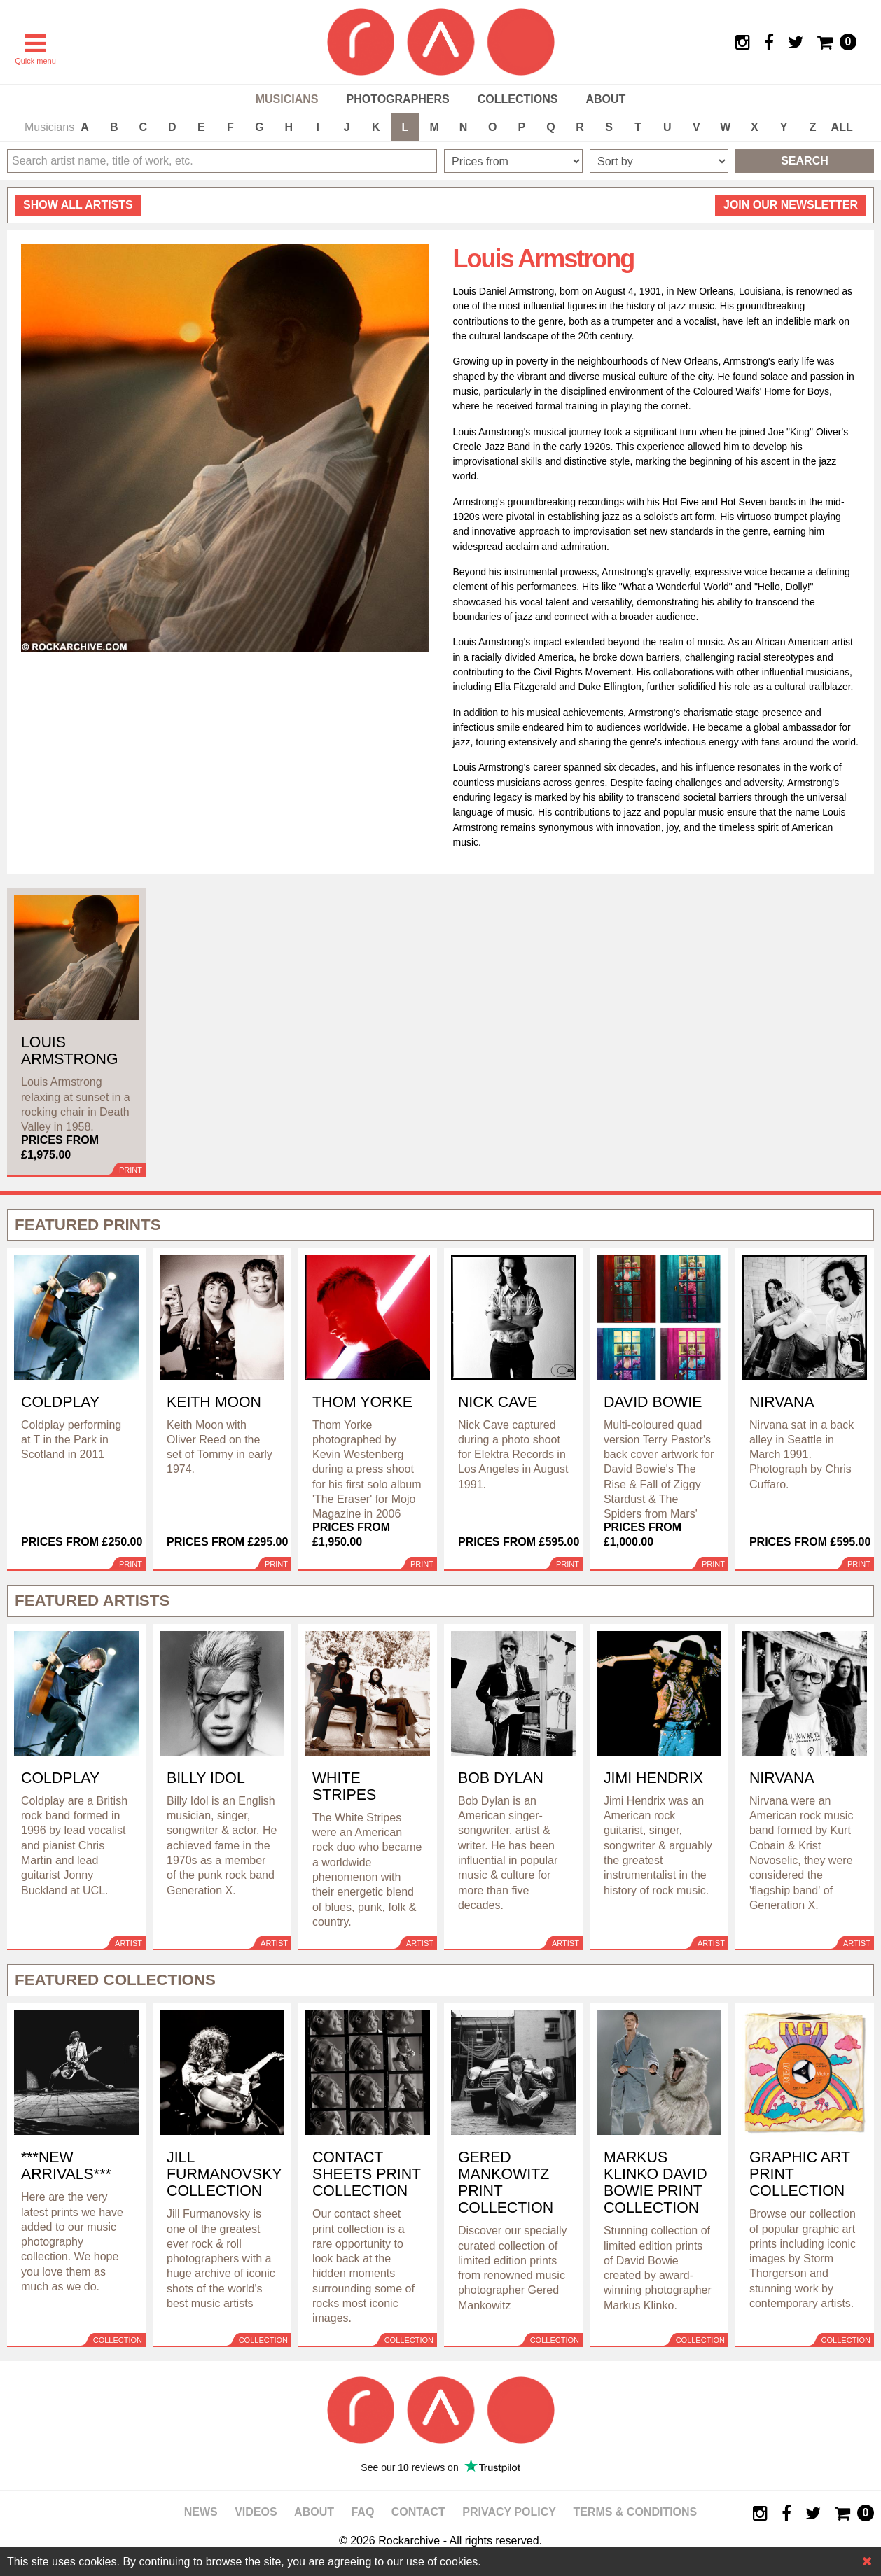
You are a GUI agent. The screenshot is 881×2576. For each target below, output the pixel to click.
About (605, 99)
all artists (78, 205)
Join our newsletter (790, 205)
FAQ (362, 2512)
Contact (418, 2512)
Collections (518, 99)
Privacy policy (509, 2512)
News (201, 2512)
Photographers (397, 99)
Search (804, 161)
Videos (256, 2512)
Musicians (287, 99)
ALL (842, 127)
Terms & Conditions (635, 2512)
